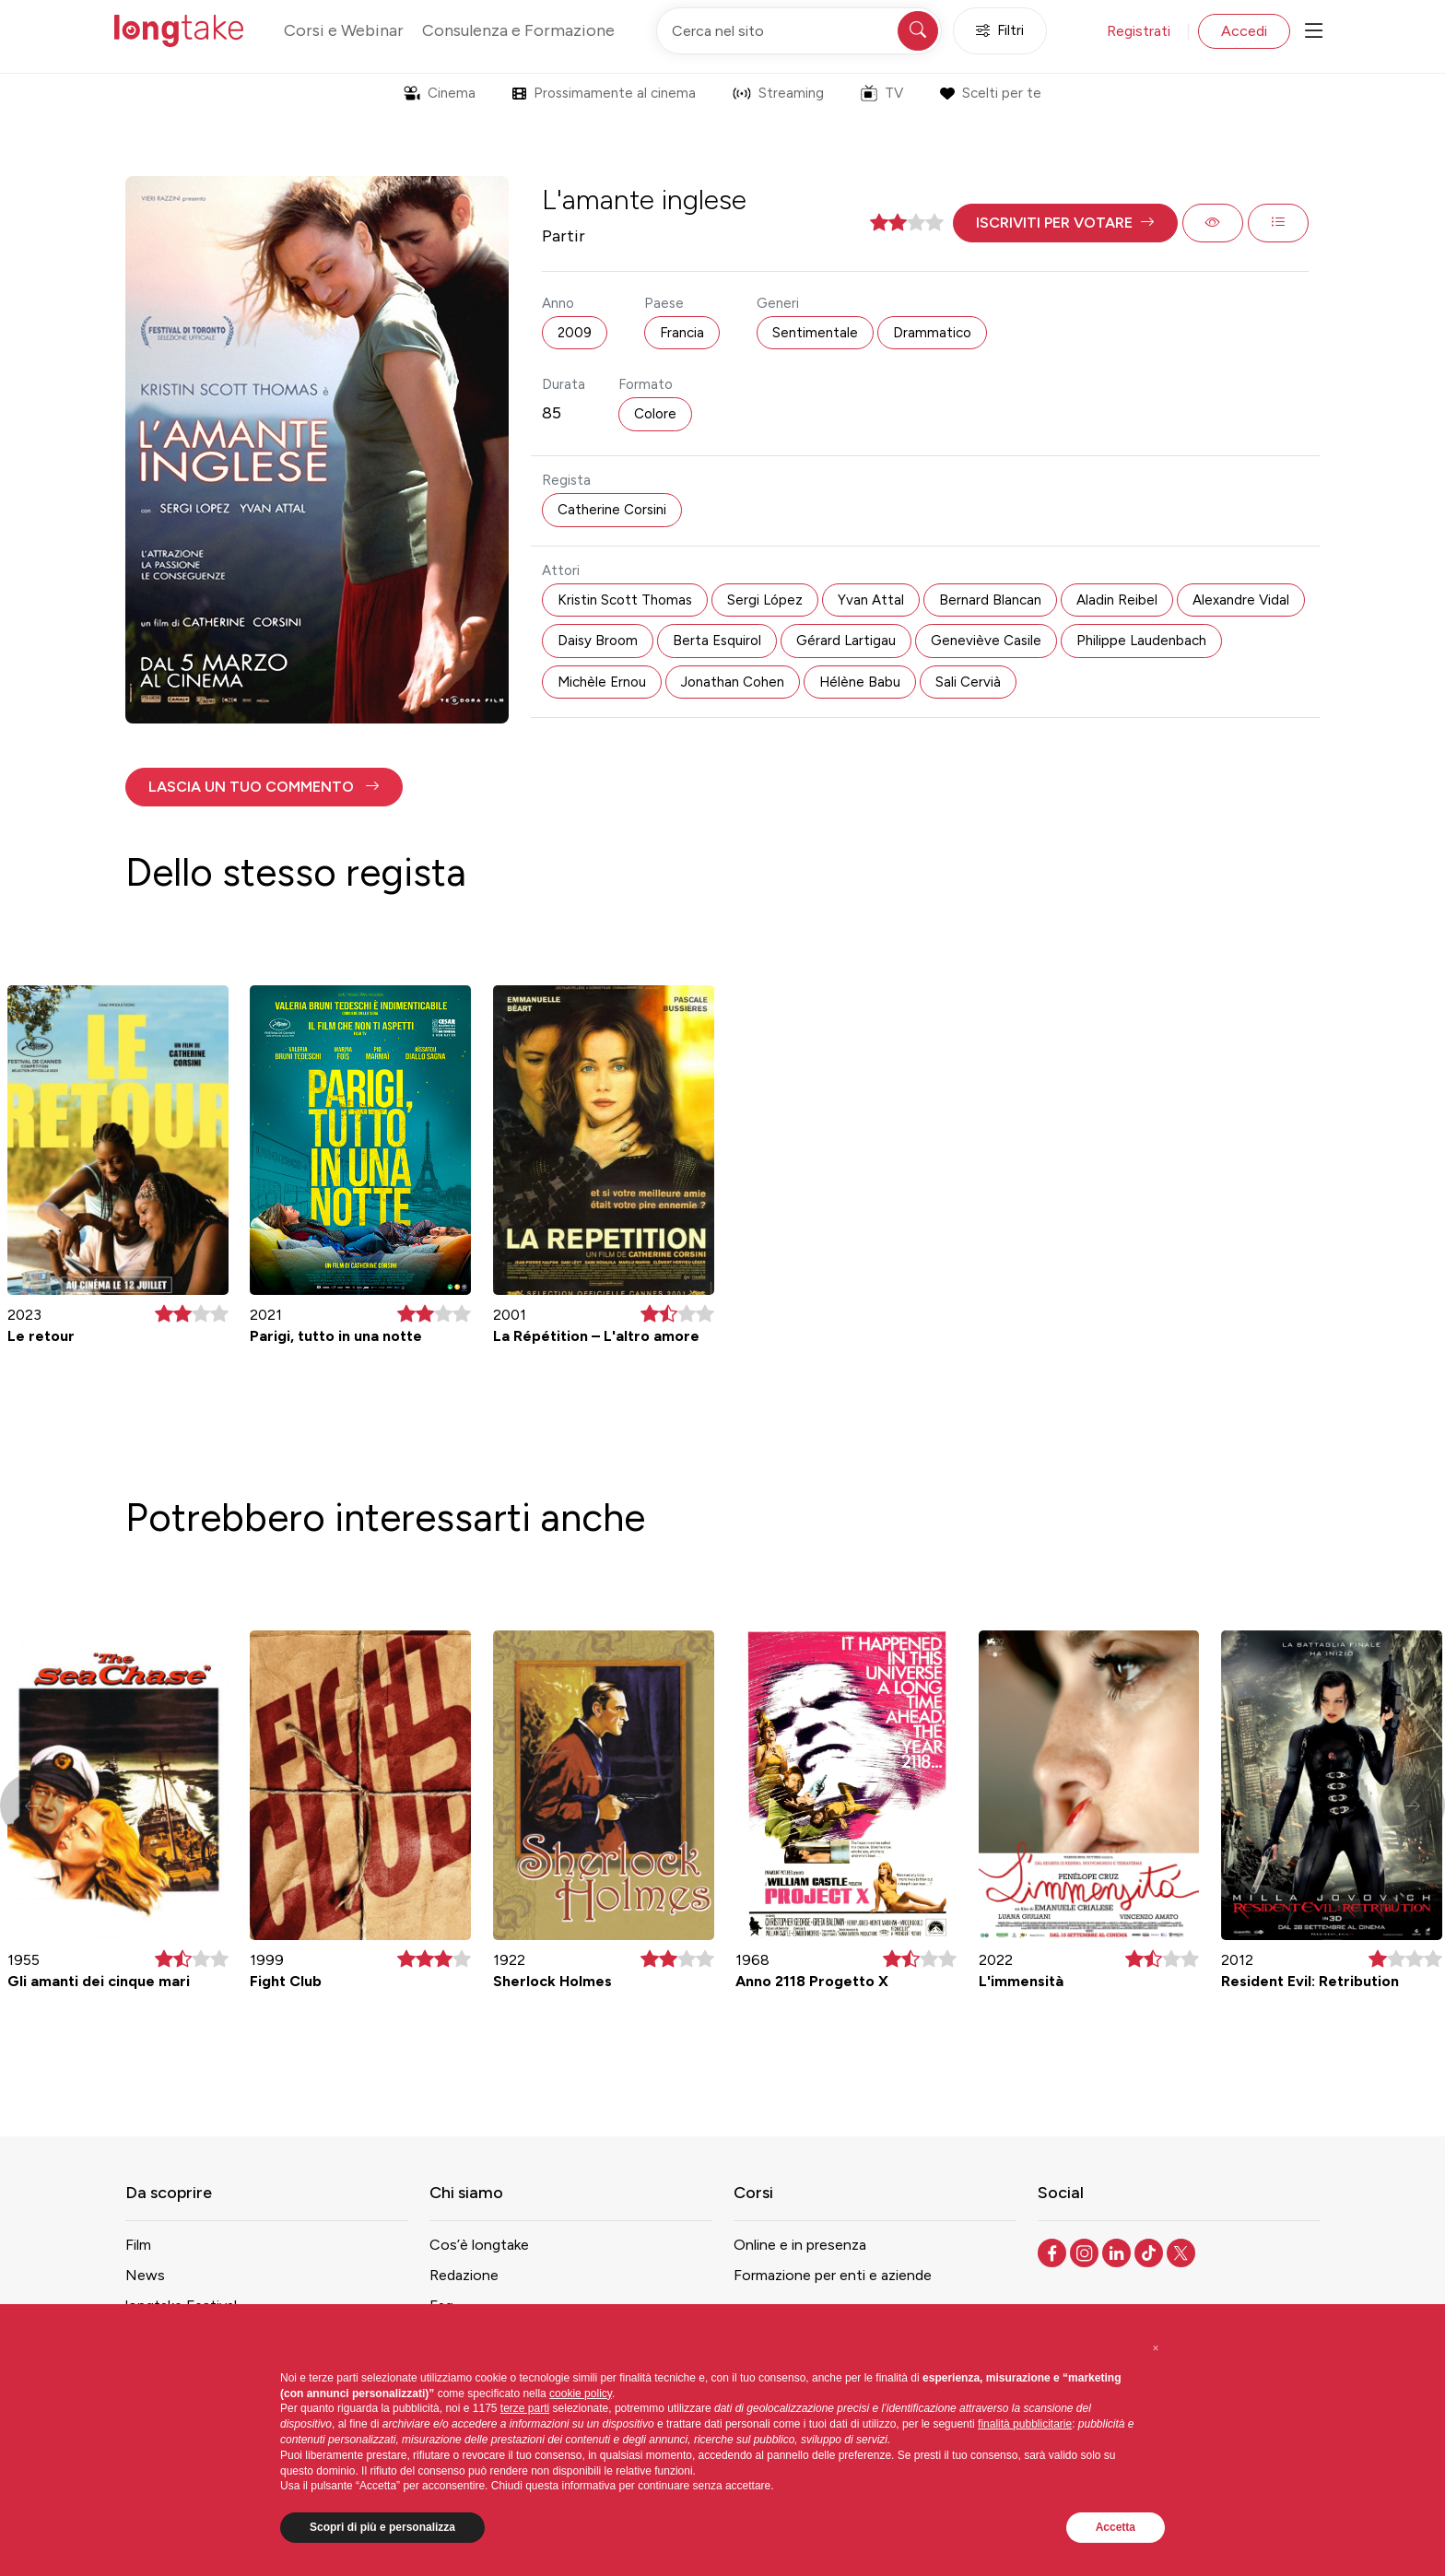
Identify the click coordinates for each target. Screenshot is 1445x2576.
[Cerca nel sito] (799, 30)
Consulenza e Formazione (518, 30)
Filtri (1000, 30)
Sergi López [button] (765, 600)
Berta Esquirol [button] (717, 640)
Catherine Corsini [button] (612, 509)
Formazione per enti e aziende (833, 2275)
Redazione (464, 2275)
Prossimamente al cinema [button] (604, 93)
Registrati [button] (1138, 31)
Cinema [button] (440, 93)
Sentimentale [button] (815, 332)
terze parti (524, 2408)
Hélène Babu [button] (859, 682)
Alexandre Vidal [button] (1240, 600)
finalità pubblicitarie (1025, 2423)
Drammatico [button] (932, 332)
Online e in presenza (800, 2244)
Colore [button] (655, 414)
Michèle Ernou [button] (602, 682)
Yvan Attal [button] (871, 600)
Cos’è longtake (479, 2244)
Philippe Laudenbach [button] (1141, 640)
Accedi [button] (1244, 31)
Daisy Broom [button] (598, 640)
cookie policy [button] (580, 2393)
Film (138, 2244)
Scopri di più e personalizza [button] (382, 2527)
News (145, 2275)
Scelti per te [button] (990, 93)
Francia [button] (682, 332)
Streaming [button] (778, 93)
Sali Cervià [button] (968, 682)
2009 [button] (575, 332)
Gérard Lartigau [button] (846, 640)
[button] (1065, 223)
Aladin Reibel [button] (1116, 600)
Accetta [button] (1115, 2527)
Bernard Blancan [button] (990, 600)
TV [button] (882, 93)
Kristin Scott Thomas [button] (625, 600)
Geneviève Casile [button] (986, 640)
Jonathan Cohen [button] (732, 682)
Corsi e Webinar (344, 30)
